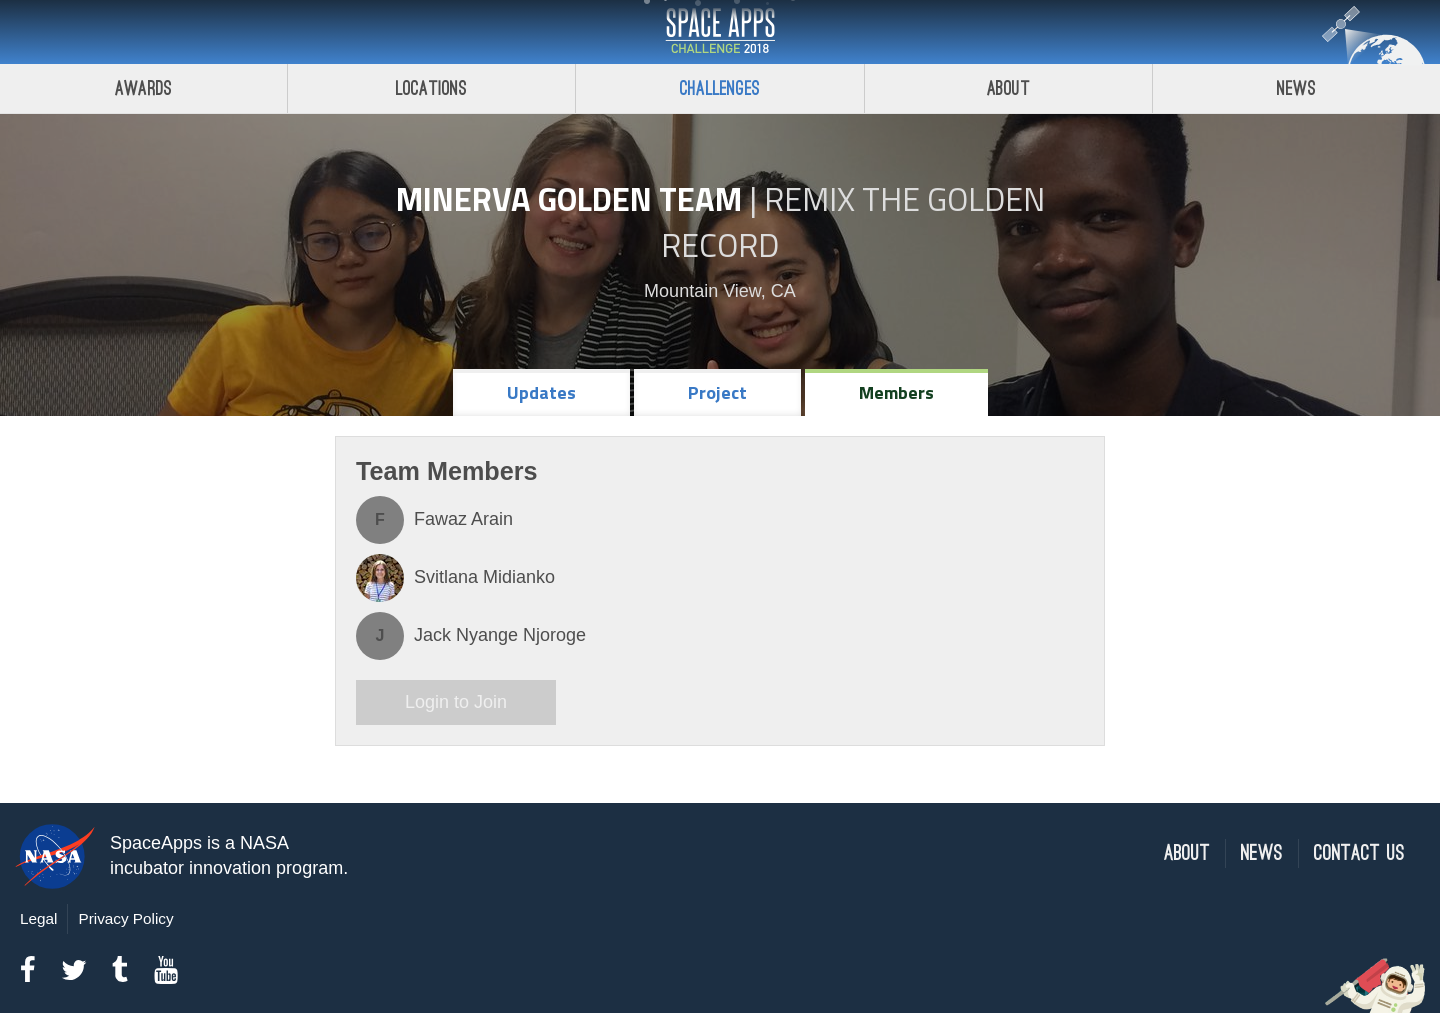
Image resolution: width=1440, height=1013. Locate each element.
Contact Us (1359, 853)
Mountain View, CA (720, 291)
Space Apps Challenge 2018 (720, 32)
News (1262, 853)
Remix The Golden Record (853, 222)
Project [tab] (717, 392)
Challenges (720, 88)
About (1008, 88)
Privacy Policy (125, 918)
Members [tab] (896, 392)
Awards (143, 88)
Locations (432, 88)
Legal (38, 918)
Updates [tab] (541, 392)
